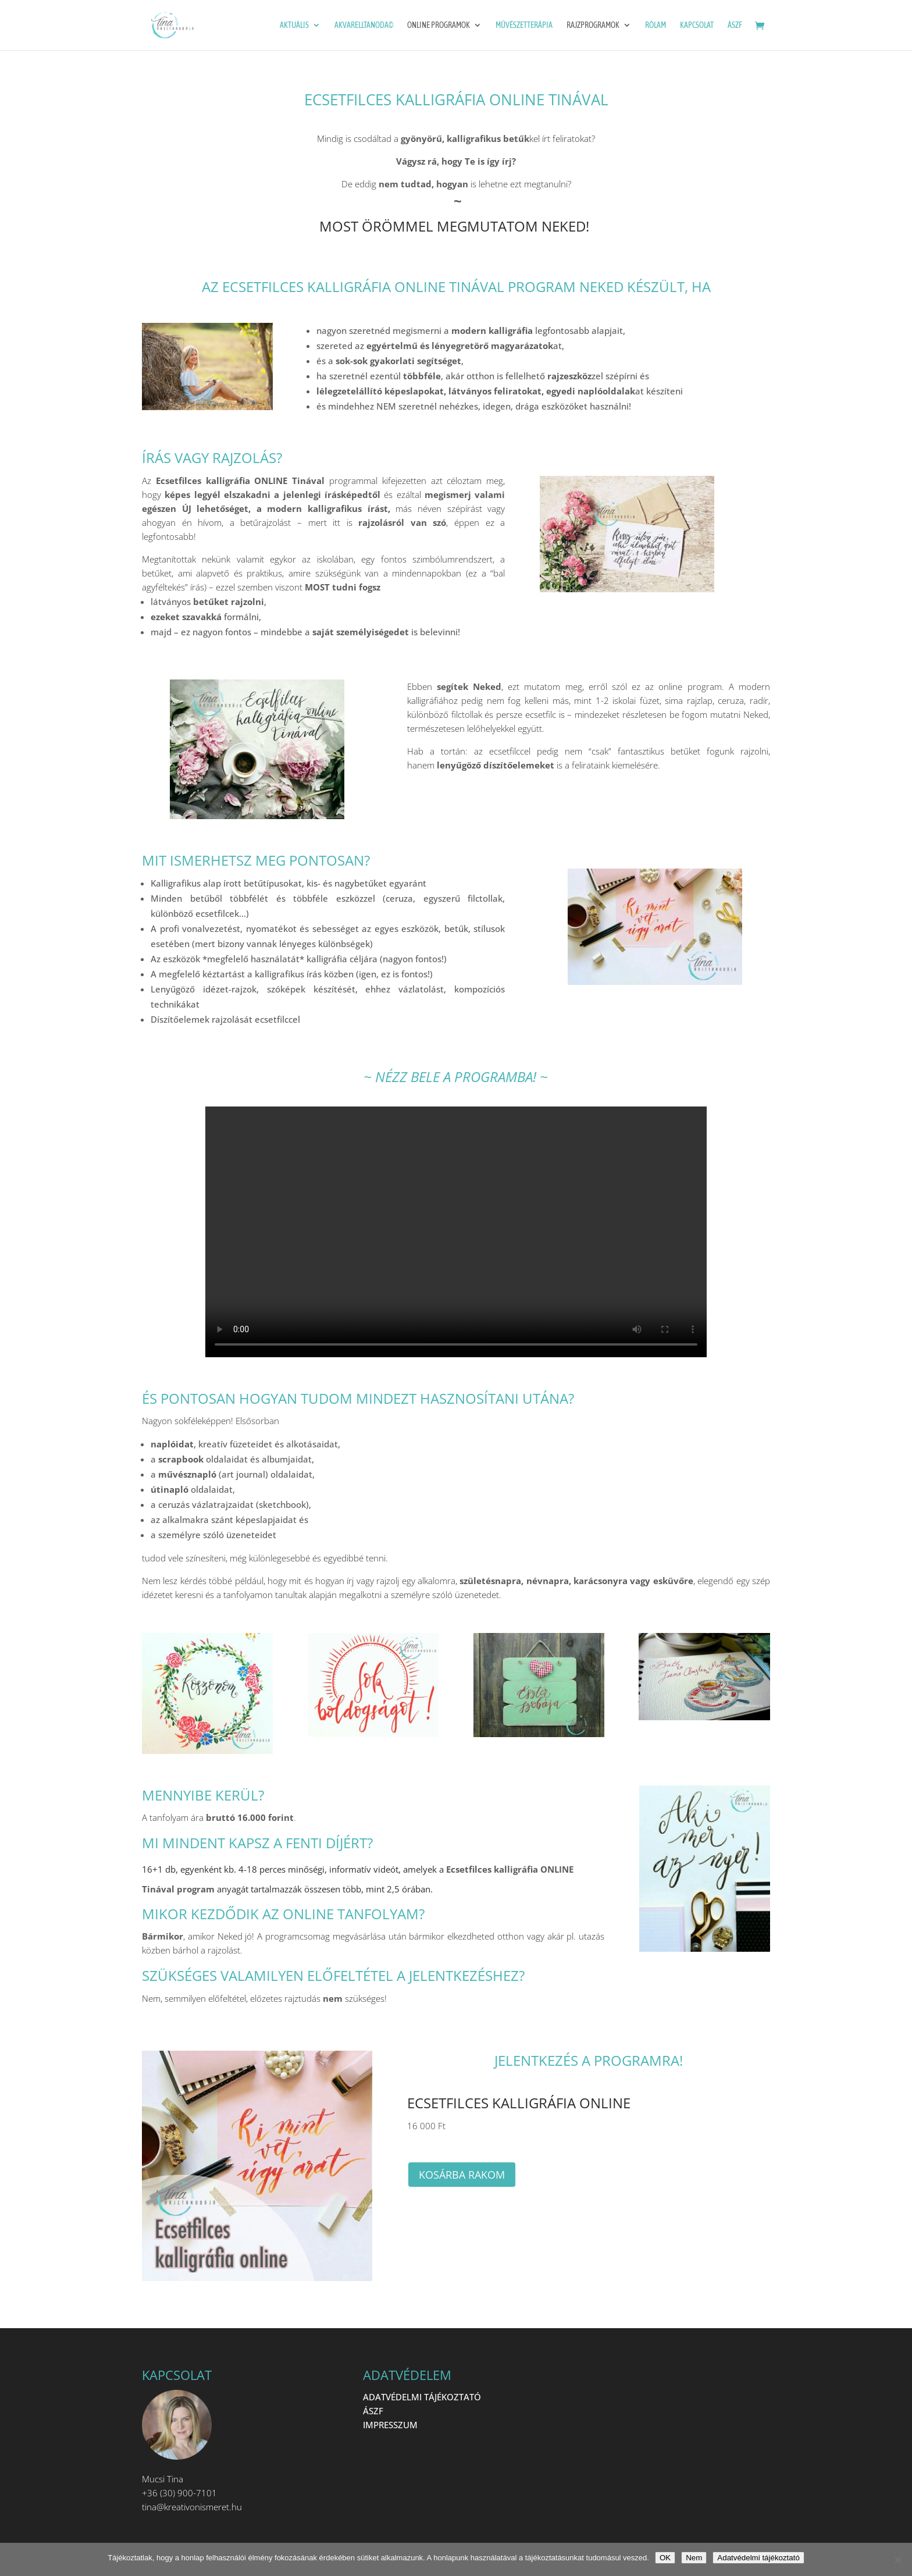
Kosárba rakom (462, 2175)
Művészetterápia (524, 25)
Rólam (655, 25)
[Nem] (897, 2560)
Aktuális (294, 25)
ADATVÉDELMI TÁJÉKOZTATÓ (422, 2397)
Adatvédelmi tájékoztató (758, 2557)
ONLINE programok (438, 25)
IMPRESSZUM (390, 2425)
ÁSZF (735, 25)
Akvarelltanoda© (363, 25)
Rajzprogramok (593, 25)
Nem (694, 2557)
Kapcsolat (697, 25)
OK (665, 2557)
